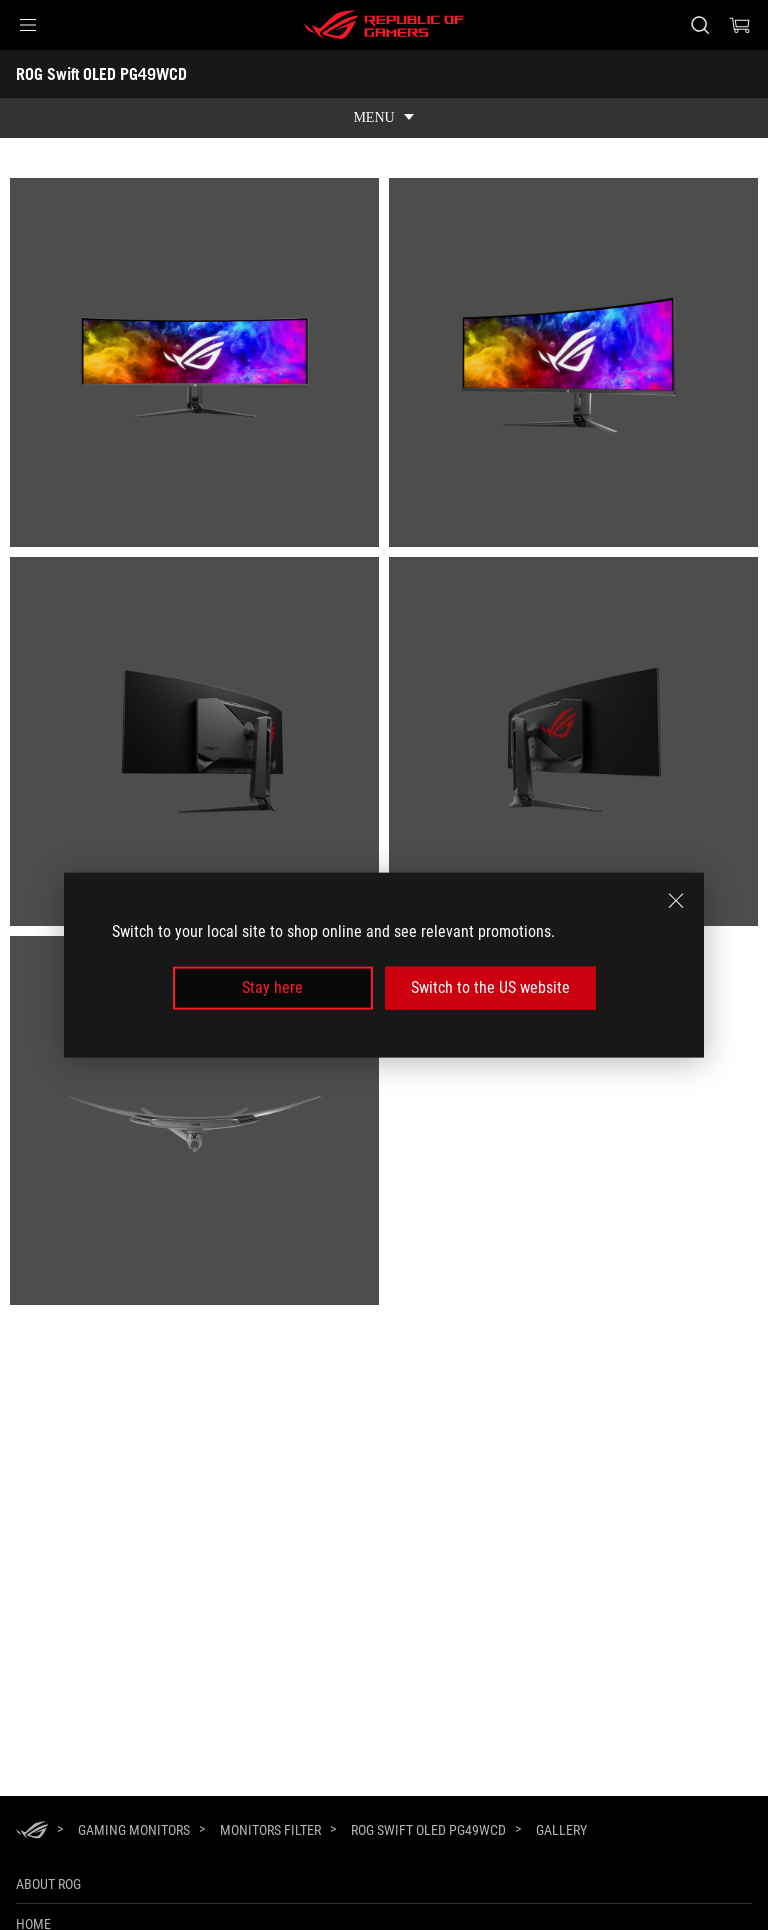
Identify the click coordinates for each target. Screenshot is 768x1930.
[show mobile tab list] (384, 118)
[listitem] (194, 362)
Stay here (272, 987)
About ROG (48, 1884)
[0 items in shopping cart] (740, 25)
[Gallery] (561, 1831)
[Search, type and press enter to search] (699, 25)
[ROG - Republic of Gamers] (384, 25)
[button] (28, 25)
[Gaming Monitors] (134, 1830)
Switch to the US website (490, 987)
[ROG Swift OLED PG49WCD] (428, 1830)
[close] (676, 901)
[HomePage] (32, 1831)
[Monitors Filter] (270, 1830)
